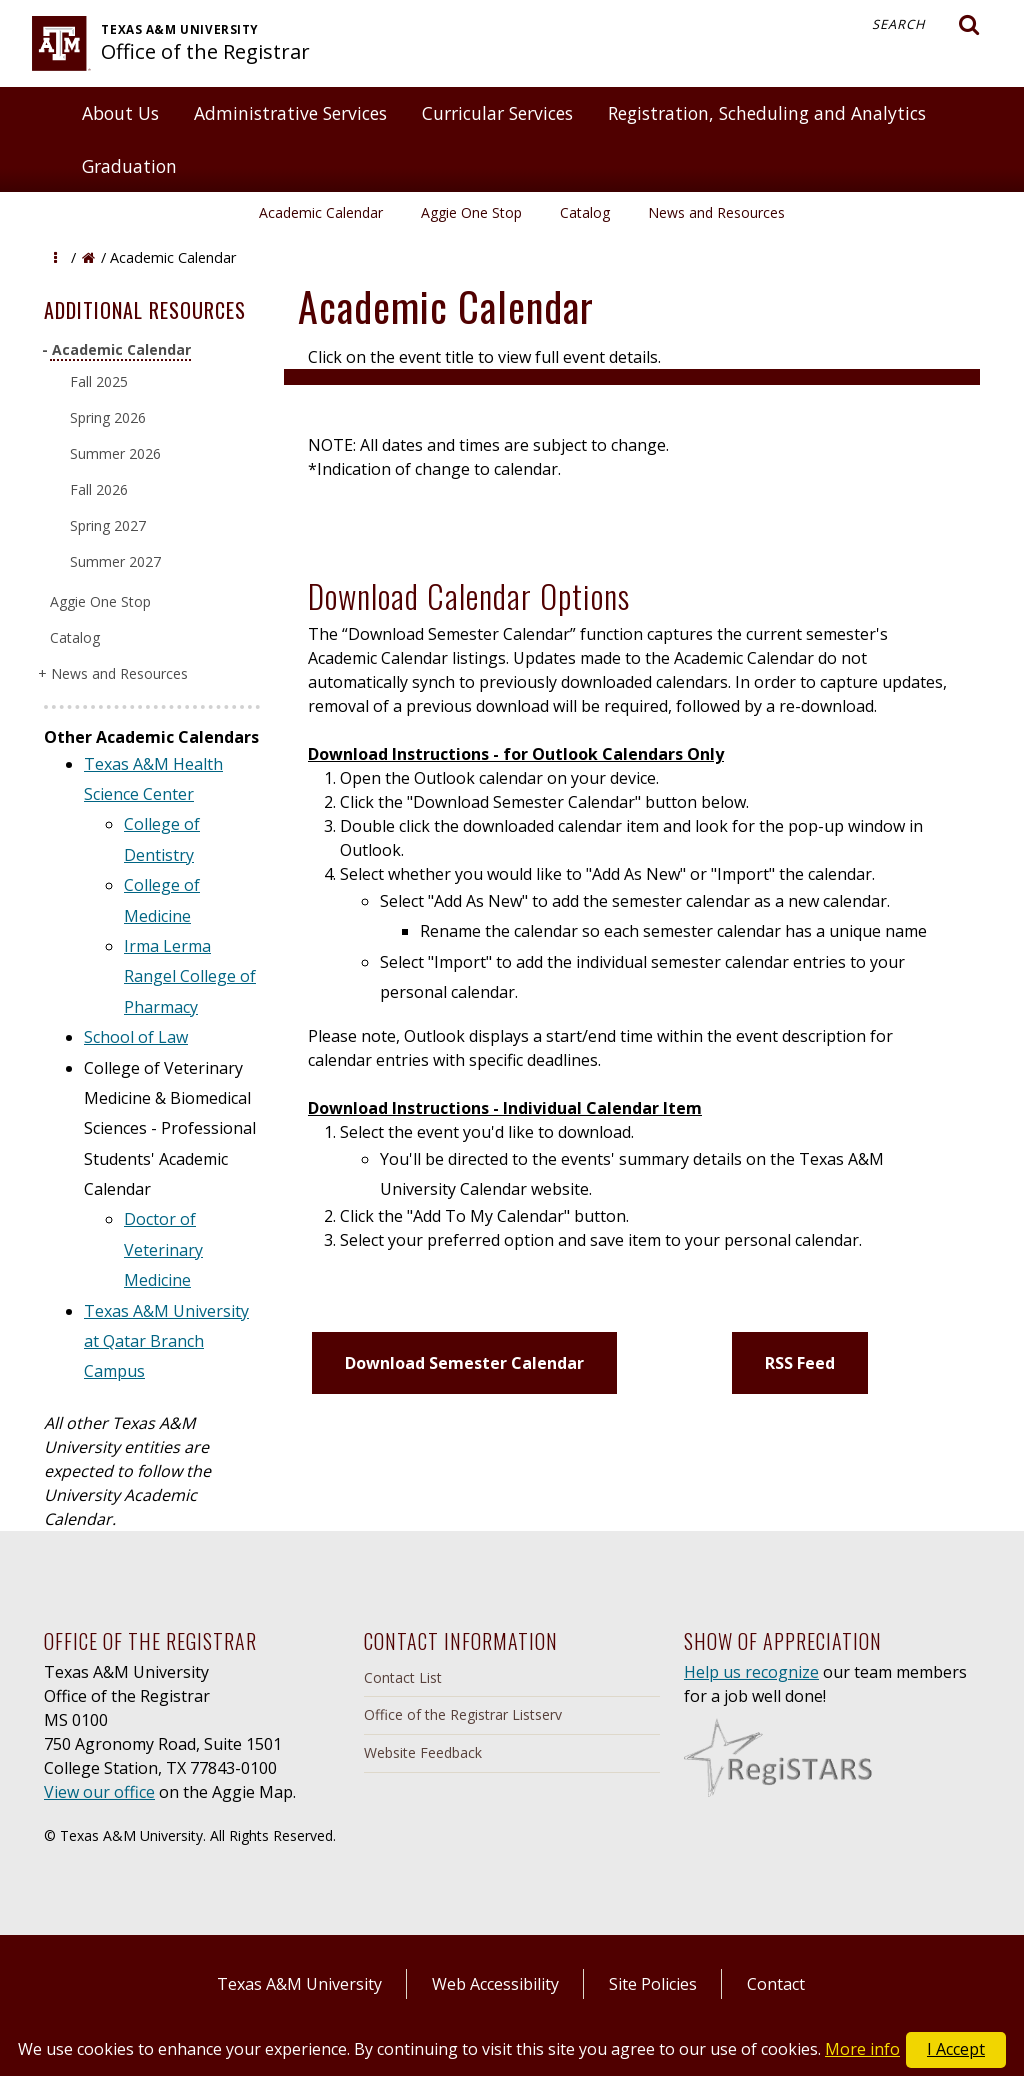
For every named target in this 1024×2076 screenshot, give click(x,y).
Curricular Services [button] (497, 113)
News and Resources (716, 212)
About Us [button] (120, 113)
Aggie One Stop (471, 212)
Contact (776, 1984)
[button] (55, 257)
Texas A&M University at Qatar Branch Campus (166, 1341)
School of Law (136, 1037)
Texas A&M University (299, 1984)
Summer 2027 (115, 561)
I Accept (956, 2049)
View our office (99, 1792)
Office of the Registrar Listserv (463, 1714)
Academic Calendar (321, 212)
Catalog (585, 212)
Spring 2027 (108, 525)
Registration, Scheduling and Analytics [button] (767, 113)
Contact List (403, 1677)
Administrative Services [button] (290, 113)
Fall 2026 (99, 489)
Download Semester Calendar (464, 1363)
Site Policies (653, 1984)
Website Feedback (423, 1752)
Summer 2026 (115, 453)
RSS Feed (800, 1363)
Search (926, 25)
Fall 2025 (99, 381)
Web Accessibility (495, 1984)
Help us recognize (751, 1672)
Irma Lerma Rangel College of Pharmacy (190, 976)
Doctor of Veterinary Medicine (163, 1249)
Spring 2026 (108, 417)
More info (862, 2049)
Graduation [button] (129, 166)
